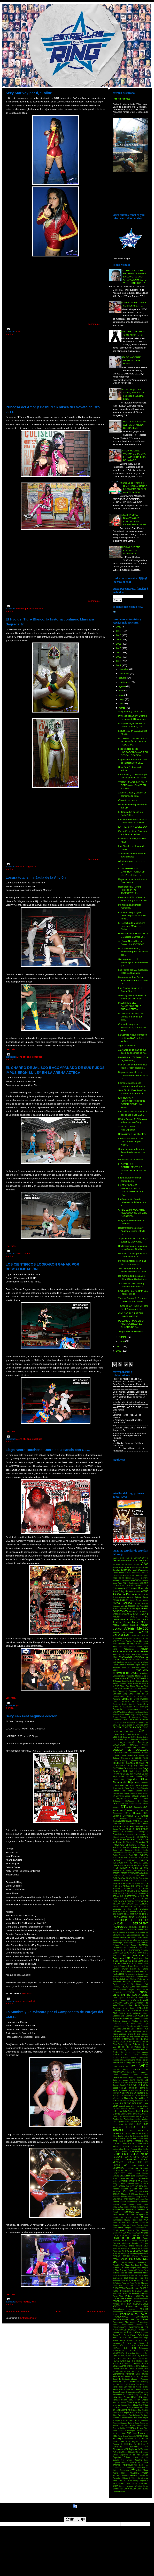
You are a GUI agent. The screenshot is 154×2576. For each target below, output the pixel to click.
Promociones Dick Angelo (124, 2322)
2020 (119, 626)
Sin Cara (141, 2402)
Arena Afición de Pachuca (29, 1057)
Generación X (126, 2000)
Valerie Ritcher (120, 2473)
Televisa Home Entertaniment (134, 2426)
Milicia (140, 2202)
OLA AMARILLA (129, 2233)
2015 (119, 648)
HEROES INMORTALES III (125, 2039)
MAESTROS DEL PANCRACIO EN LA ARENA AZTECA (129, 1006)
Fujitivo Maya (135, 1989)
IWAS (121, 2066)
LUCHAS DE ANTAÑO (122, 2171)
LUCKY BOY (119, 2173)
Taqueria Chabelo (120, 2423)
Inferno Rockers (142, 2060)
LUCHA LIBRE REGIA (123, 2143)
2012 (119, 661)
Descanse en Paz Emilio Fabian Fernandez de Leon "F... (133, 980)
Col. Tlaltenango (140, 1742)
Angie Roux (117, 1583)
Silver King (132, 2402)
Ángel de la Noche (122, 1578)
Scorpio (116, 2392)
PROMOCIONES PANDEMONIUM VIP (130, 2327)
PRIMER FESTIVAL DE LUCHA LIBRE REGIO (130, 2297)
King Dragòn (143, 2083)
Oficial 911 (144, 2227)
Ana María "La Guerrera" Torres (135, 1575)
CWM (135, 1768)
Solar (140, 2405)
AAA (145, 1564)
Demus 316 (118, 1779)
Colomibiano (135, 1753)
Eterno (116, 1953)
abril (121, 703)
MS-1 (136, 2217)
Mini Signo (142, 2204)
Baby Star (126, 1681)
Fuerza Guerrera (120, 1989)
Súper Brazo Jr (130, 2413)
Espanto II (123, 1932)
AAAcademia (118, 1567)
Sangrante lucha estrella (130, 1331)
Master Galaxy (134, 2197)
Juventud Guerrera (139, 2075)
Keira (125, 2082)
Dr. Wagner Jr (142, 1796)
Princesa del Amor (34, 608)
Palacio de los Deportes (126, 2238)
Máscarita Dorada (120, 2197)
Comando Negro (140, 1758)
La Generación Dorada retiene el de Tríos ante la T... (132, 1202)
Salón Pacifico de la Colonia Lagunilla (128, 2376)
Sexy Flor (138, 2394)
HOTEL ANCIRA (120, 2057)
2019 (119, 631)
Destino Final (135, 1788)
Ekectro (122, 1829)
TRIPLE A (130, 2444)
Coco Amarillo (133, 1734)
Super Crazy (143, 2413)
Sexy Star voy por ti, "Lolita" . (30, 93)
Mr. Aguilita (140, 2215)
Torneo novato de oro (121, 2441)
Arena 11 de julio (139, 1588)
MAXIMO (144, 2197)
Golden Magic (125, 2013)
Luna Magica (136, 2176)
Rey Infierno (138, 2358)
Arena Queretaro (140, 1641)
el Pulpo (141, 1845)
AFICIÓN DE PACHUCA (130, 1570)
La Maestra (126, 2096)
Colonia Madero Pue (128, 1755)
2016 (119, 644)
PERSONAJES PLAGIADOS (135, 2262)
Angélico (144, 1580)
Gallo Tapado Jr (120, 1998)
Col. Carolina (118, 1740)
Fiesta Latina (119, 1984)
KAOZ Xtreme (142, 2077)
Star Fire (137, 2410)
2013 (119, 656)
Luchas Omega (141, 2170)
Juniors (124, 2074)
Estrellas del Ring (120, 1950)
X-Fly (128, 2483)
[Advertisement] (32, 372)
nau (140, 2220)
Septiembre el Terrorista (123, 2394)
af (117, 1570)
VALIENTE (134, 2473)
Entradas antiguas (96, 2311)
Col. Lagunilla (142, 1740)
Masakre (124, 2189)
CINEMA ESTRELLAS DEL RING (130, 1727)
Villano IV (136, 2478)
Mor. (132, 2214)
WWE (121, 2483)
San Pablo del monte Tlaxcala (136, 2387)
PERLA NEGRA (120, 2259)
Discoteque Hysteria (128, 1793)
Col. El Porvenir (130, 1740)
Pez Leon (135, 2265)
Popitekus (144, 2293)
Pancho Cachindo (140, 2243)
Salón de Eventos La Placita (131, 2369)
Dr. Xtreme (132, 1798)
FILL (133, 1984)
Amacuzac (136, 1573)
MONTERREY (118, 2209)
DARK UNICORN (126, 1776)
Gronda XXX (131, 2016)
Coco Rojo (117, 1737)
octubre (123, 677)
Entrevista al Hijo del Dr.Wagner (130, 1909)
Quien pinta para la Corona (130, 2336)
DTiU (118, 1807)
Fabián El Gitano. (139, 1969)
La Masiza (125, 2098)
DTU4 (133, 1824)
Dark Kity (133, 1774)
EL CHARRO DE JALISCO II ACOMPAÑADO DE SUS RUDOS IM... (132, 741)
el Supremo (126, 1850)
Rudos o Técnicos (132, 2363)
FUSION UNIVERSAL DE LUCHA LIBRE (130, 1993)
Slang (135, 2405)
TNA (129, 2433)
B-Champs (117, 1681)
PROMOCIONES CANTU (134, 2314)
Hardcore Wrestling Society (136, 2031)
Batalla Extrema (119, 1684)
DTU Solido (126, 1821)
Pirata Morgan (130, 2268)
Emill (131, 1855)
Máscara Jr (125, 2194)
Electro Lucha (141, 1850)
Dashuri (20, 608)
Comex (115, 1761)
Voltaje (135, 2481)
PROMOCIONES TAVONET (124, 2330)
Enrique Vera (132, 1865)
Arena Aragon (119, 1597)
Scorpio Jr (123, 2392)
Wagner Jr (144, 2481)
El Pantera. (131, 1845)
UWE (132, 2470)
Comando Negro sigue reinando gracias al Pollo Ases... (131, 915)
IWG (127, 2066)
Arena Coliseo (122, 1603)
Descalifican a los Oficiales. (132, 1134)
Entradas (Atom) (28, 2318)
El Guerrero (141, 1834)
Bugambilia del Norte (138, 1691)
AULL (135, 1672)
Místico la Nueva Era (139, 2207)
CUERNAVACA (119, 1768)
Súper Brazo (118, 2413)
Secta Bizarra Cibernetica (138, 2392)
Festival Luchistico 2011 (135, 1981)
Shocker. (116, 2402)
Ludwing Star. (118, 2176)
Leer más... (94, 324)
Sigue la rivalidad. (127, 1045)
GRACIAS (137, 2013)
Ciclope (141, 1722)
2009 (119, 1351)
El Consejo (140, 1832)
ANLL (125, 1583)
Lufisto (127, 2176)
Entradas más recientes (18, 2311)
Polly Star (117, 2293)
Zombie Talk (118, 2489)
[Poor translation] (80, 2519)
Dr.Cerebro (117, 1801)
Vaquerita (117, 2475)
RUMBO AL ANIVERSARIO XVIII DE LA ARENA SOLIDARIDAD (133, 424)
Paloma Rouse (137, 2241)
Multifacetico (118, 2220)
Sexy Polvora (124, 2397)
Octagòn (135, 2227)
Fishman (139, 1984)
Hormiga (145, 2055)
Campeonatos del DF (138, 1694)
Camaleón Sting (120, 1694)
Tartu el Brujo (133, 2423)
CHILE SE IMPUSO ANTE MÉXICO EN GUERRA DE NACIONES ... (132, 1213)
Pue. (120, 2335)
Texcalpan (131, 2431)
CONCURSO (119, 1763)
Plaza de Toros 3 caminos (130, 2273)
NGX (146, 2220)
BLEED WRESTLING (139, 1689)
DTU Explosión (120, 1819)
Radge (122, 2340)
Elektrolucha (117, 1853)
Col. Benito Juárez (140, 1737)
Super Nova (137, 2418)
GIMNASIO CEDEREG (123, 2003)
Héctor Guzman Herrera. (123, 2034)
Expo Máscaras (120, 1966)
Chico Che (127, 1720)
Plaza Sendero (132, 2288)
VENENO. (134, 2475)
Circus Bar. (118, 1731)
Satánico (144, 2389)
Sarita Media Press (133, 2389)
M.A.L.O (116, 2178)
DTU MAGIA (135, 1818)
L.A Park (132, 2085)
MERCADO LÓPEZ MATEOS (125, 2199)
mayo (122, 699)
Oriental (144, 2233)
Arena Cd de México (139, 1600)
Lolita (18, 331)
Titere (123, 2433)
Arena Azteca (23, 1253)
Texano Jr (122, 2431)
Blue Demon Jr (120, 1691)
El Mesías (140, 1842)
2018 (119, 635)
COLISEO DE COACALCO (130, 1750)
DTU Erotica (141, 1815)
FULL (145, 1989)
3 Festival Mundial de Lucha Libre (130, 1559)
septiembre (124, 682)
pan (146, 2241)
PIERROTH (118, 2267)
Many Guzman (119, 2184)
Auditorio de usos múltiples (128, 1662)
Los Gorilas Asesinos (128, 2119)
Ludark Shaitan (141, 2173)
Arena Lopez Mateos (136, 1622)
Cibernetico (132, 1722)
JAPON (116, 2070)
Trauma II (117, 2444)
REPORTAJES (119, 2351)
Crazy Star (143, 1766)
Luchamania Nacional (137, 2168)
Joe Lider (137, 2072)
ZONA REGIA (130, 2489)
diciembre (124, 669)
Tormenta (132, 2436)
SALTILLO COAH (127, 2381)
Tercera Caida (119, 2428)
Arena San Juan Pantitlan (124, 1646)
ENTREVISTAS (119, 1911)
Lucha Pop (120, 2165)
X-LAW (134, 2483)
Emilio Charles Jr (120, 1855)
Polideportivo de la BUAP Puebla (134, 2291)
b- (147, 1678)
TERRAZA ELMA (134, 2428)
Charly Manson (142, 1715)
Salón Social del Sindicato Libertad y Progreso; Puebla (130, 2379)
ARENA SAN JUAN (139, 1644)
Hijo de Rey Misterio (131, 2047)
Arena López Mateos (125, 1625)
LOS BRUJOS (139, 2114)
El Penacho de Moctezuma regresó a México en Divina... (131, 926)
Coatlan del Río (119, 1734)
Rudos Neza (118, 2363)
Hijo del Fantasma (132, 2050)
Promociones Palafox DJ (135, 2325)
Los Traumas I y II (134, 2121)
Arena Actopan (134, 1591)
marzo (122, 708)
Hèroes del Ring (141, 2036)
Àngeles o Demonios (121, 1580)
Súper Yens (128, 2420)
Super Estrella (129, 2415)
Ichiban (123, 2060)
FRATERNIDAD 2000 (124, 1986)
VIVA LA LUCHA (125, 2481)
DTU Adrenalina (136, 1807)
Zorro (139, 2489)
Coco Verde (128, 1737)
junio (121, 695)
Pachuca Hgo (142, 2235)
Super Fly (139, 2415)
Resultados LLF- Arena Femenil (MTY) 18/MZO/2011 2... (129, 889)
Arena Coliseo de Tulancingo (126, 1608)
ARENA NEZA (140, 1635)
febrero (123, 1337)
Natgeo (134, 2220)
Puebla (126, 2335)
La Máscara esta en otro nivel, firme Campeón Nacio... (130, 1141)
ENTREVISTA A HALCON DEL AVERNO (130, 1891)
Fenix (141, 1976)
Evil (121, 1953)
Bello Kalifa (133, 1684)
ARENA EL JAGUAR (121, 1614)
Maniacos (144, 2181)
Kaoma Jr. (132, 2077)
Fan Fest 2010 (129, 1971)
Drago (145, 1801)
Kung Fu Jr (124, 2085)
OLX (138, 2233)
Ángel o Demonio (140, 1578)
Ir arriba (9, 334)
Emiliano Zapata (141, 1853)
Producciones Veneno (124, 2309)
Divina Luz (120, 1796)
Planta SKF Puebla (135, 2270)
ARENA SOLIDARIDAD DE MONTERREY (130, 1650)
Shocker (145, 2400)
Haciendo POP (142, 2029)
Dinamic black (142, 1791)
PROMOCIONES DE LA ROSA (130, 2319)
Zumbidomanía (119, 2491)
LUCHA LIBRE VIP (137, 2162)
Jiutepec (128, 2072)
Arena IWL (135, 1619)
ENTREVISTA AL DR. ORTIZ (134, 1906)
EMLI (136, 1855)
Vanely (145, 2473)
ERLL (126, 1914)
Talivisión (144, 2420)
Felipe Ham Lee (132, 1976)
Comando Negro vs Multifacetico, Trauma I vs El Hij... (132, 1027)
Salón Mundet (142, 2374)
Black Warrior (123, 1689)
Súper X (118, 2420)
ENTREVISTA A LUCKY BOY (133, 827)
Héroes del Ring (126, 2036)
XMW (115, 2486)
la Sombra (124, 2101)
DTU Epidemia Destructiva (130, 1814)
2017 (119, 639)
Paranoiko (117, 2251)
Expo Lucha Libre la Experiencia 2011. (130, 1959)
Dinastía (116, 1793)
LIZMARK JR (142, 2108)
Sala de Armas (119, 2366)
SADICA (145, 2363)
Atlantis (131, 1659)
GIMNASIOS (142, 2008)
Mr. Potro (126, 2217)
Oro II (115, 2235)
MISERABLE (118, 2207)
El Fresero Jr (130, 1834)
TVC (114, 2452)
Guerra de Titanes (131, 2018)
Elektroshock (129, 1853)
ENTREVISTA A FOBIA (136, 1888)
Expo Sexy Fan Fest (25, 2001)
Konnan (116, 2085)
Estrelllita (144, 1950)
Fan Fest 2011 (142, 1971)
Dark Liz (140, 1774)
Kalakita (116, 2077)
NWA (120, 2227)
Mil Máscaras (132, 2202)
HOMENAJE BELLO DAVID (126, 2055)
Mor (128, 2215)
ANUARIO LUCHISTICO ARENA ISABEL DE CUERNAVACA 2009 (130, 1585)
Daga (145, 1768)
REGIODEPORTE (140, 2345)
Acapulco (140, 1567)
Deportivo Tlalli (127, 1785)
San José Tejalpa (127, 2384)
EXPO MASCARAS (140, 1964)
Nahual (127, 2220)
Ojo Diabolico (142, 2230)
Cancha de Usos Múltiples (134, 1699)
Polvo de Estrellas (131, 2293)
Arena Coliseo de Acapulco (134, 1606)
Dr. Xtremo (143, 1798)
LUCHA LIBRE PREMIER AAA (133, 2141)
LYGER (145, 2176)
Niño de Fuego (129, 2225)
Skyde (130, 2405)
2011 (119, 665)
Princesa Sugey (140, 2301)
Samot (138, 2381)
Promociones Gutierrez (122, 2312)
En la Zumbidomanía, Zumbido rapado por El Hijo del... (133, 951)
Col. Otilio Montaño (121, 1742)
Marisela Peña (133, 2184)
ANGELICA (135, 1580)
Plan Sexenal (121, 2270)
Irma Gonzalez (138, 2063)
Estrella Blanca (129, 1945)
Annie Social (134, 1583)
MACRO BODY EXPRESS (134, 2178)
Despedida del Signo (121, 1788)
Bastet (145, 1681)
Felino (122, 1976)
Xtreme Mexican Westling (130, 2486)
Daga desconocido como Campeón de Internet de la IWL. (133, 1075)
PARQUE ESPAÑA (121, 2256)
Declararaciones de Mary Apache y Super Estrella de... (131, 1231)
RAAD (115, 2340)
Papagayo (125, 2248)
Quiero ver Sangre (140, 2338)
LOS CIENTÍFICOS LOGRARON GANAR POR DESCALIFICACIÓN (133, 752)
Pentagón (144, 2256)
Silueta (123, 2402)
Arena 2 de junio (120, 1591)
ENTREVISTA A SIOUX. (135, 1899)
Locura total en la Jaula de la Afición (36, 877)
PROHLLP (144, 2309)
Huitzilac (133, 2057)
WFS (115, 2483)
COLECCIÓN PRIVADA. (125, 1745)
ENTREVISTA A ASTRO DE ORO (132, 1868)
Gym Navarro (132, 2026)
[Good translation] (69, 2519)
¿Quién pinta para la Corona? (127, 1558)
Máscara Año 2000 (139, 2189)
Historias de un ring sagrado (134, 2052)
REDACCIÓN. (118, 2345)
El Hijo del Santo (128, 1839)
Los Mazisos (143, 2119)
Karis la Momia (120, 2080)
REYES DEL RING (127, 2361)
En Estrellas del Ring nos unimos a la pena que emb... (130, 1016)
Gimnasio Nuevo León (123, 2008)
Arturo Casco (124, 1654)
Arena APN (143, 1594)
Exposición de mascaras (130, 1159)
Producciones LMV (137, 2306)
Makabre (116, 2181)
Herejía (137, 2034)
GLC (17, 1705)
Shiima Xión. (127, 2400)
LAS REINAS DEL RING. (131, 2103)
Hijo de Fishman (132, 2044)
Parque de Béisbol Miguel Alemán (134, 2253)
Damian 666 (120, 1771)
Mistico (126, 2207)
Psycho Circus (134, 2332)
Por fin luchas (121, 98)
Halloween (117, 2031)
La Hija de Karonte (136, 2090)
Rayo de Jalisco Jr (137, 2343)
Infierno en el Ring (122, 2062)
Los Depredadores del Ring (131, 2117)
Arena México (23, 2301)
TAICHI (137, 2420)
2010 (119, 1346)
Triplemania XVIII (120, 2449)
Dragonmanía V (135, 1804)
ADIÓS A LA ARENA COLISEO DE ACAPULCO (130, 550)
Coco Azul (144, 1734)
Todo (134, 2433)
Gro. (123, 2016)
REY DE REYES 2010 (127, 2356)
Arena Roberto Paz (121, 1644)
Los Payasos (119, 2121)
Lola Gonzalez (129, 2111)
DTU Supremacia (140, 1821)
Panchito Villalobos (121, 2243)
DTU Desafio (133, 1813)
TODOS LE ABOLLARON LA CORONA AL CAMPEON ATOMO (132, 785)
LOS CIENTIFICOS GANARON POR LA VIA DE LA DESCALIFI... (131, 871)
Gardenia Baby (136, 1998)
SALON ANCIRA (133, 2366)
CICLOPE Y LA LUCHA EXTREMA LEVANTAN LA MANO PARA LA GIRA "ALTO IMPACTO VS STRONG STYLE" (133, 276)
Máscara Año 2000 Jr (125, 2191)
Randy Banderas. (135, 2340)
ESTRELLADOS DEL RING (136, 1948)
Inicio (58, 2311)
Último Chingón (128, 2452)
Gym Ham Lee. (133, 2024)
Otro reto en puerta (127, 800)
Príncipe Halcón (119, 2304)
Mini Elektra (128, 2204)
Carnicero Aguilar (120, 1704)
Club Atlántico (131, 1731)
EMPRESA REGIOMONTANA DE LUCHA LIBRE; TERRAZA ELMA (130, 1862)
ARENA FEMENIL (139, 1614)
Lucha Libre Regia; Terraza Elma (127, 2149)
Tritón (146, 2449)
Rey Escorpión (124, 2358)
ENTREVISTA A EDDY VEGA (125, 1883)
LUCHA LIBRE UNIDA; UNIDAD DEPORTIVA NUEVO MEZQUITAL (130, 2159)
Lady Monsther (136, 2101)
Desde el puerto (141, 1785)
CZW (140, 1768)
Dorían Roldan (131, 1796)
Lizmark (132, 2108)
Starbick (145, 2410)
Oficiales (130, 2230)
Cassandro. (118, 1709)
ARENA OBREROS (120, 1639)
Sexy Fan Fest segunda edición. (32, 1716)
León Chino (130, 2106)
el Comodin (127, 1832)
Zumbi (145, 2489)
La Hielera (122, 2090)
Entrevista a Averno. (122, 1870)
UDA (119, 2452)
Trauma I (144, 2441)
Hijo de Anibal (135, 2042)
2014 (119, 652)
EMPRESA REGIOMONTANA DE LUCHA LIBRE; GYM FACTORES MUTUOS (130, 1857)
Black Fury (124, 1686)
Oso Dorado (130, 2235)
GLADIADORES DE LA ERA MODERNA (130, 2011)
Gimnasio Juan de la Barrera (133, 2005)
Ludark (129, 2173)
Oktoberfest (117, 2233)
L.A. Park (141, 2085)
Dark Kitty (125, 1774)
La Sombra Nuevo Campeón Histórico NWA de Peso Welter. (132, 1038)
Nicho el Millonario (121, 2222)
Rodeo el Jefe (142, 2361)
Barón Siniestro (136, 1681)
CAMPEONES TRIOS (122, 1696)
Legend (122, 2106)
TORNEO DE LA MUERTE (136, 2439)
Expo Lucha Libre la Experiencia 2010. (130, 1956)
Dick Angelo (128, 1791)
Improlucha (130, 2060)
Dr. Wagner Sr (119, 1798)
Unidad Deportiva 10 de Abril (126, 2455)
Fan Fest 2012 (118, 1974)
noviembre (124, 673)
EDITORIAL (141, 1826)
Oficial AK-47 (119, 2230)
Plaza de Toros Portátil (131, 2283)
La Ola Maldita (137, 2098)
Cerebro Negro (129, 1715)
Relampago (143, 2348)
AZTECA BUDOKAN (136, 1678)
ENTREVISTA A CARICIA (138, 1873)
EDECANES (130, 1826)
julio (121, 690)
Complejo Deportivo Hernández (134, 1761)
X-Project (143, 2483)
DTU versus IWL (121, 1824)
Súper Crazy (118, 2415)
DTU (124, 1807)
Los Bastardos (127, 2114)
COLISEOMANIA (120, 1752)
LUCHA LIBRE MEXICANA (124, 2139)
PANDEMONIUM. (120, 2246)
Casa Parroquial (141, 1707)
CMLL (34, 2301)
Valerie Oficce (142, 2470)
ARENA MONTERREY (124, 1632)
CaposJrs (144, 1702)
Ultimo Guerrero (141, 2452)
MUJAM (144, 2217)
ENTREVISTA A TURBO (123, 1901)
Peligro (135, 2256)
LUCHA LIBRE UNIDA (138, 2151)
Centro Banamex (130, 1712)
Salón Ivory (136, 2371)
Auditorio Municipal (121, 1667)
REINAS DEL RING (124, 2348)
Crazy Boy (132, 1765)
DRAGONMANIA (120, 1803)
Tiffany (138, 2431)
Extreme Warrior (120, 1969)
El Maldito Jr (129, 1842)
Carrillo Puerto (135, 1704)
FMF (146, 1984)
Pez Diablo (125, 2265)
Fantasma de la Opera (134, 1974)
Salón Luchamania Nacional (130, 2372)
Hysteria (116, 2060)
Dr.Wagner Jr (132, 1801)
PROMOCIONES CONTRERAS (130, 2317)
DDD (146, 1776)
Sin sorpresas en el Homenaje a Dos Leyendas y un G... (133, 962)
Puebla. (133, 2335)
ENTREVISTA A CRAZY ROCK (125, 1878)
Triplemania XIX (138, 2447)
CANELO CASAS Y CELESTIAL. (126, 1702)
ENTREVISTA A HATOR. (123, 1894)
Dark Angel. (135, 1771)
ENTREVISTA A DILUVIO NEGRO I (133, 1881)
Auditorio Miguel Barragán (137, 1665)
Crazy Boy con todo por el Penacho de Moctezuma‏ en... (131, 1152)
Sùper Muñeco (126, 2418)
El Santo (142, 1847)
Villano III (126, 2478)
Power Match (118, 2296)
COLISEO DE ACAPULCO (135, 1747)
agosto (122, 686)
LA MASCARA (138, 2096)
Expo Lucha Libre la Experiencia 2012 (130, 1962)
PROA (128, 2304)
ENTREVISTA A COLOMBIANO (130, 1876)
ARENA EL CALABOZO (138, 1611)
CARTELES (128, 1707)
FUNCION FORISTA (123, 1992)
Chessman (136, 1717)
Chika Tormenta (141, 1720)
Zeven (146, 2486)
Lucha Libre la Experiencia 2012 (133, 2136)
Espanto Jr (132, 1932)
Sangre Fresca (119, 2389)
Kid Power (133, 2083)
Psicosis (123, 2332)
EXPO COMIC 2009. (133, 1953)
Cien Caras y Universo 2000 (135, 1725)
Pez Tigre (144, 2265)
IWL (133, 2066)
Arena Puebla (126, 1641)
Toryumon (135, 2441)
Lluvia (120, 2111)
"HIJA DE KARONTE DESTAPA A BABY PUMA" (131, 360)
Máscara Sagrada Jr (26, 866)
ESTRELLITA (134, 1950)
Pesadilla (116, 2265)
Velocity (125, 2476)
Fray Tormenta (142, 1987)
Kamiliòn (123, 2077)
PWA (140, 2335)
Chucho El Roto (119, 1722)
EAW (121, 1826)
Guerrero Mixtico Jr (132, 2021)
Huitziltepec (143, 2057)
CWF (129, 1768)
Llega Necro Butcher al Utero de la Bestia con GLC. (48, 1450)
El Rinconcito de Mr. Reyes (130, 1846)
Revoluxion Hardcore (135, 2353)
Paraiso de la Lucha (139, 2248)
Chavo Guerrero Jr (121, 1717)
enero (122, 1341)
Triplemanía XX (136, 2449)
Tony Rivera (123, 2436)
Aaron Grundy (129, 1567)
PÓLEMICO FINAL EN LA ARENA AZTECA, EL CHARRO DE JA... (131, 1324)
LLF (115, 2111)
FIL (128, 1984)
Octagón (127, 2227)
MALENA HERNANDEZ (130, 2181)
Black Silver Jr (136, 1686)
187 (144, 1558)
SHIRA (137, 2400)
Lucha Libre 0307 (125, 2124)
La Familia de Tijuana (134, 2088)
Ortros (121, 2235)
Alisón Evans (124, 1573)
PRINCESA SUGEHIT (122, 2301)
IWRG (143, 2066)
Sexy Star (136, 2397)
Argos (115, 1654)
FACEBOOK (117, 1971)
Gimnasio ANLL (140, 2000)
